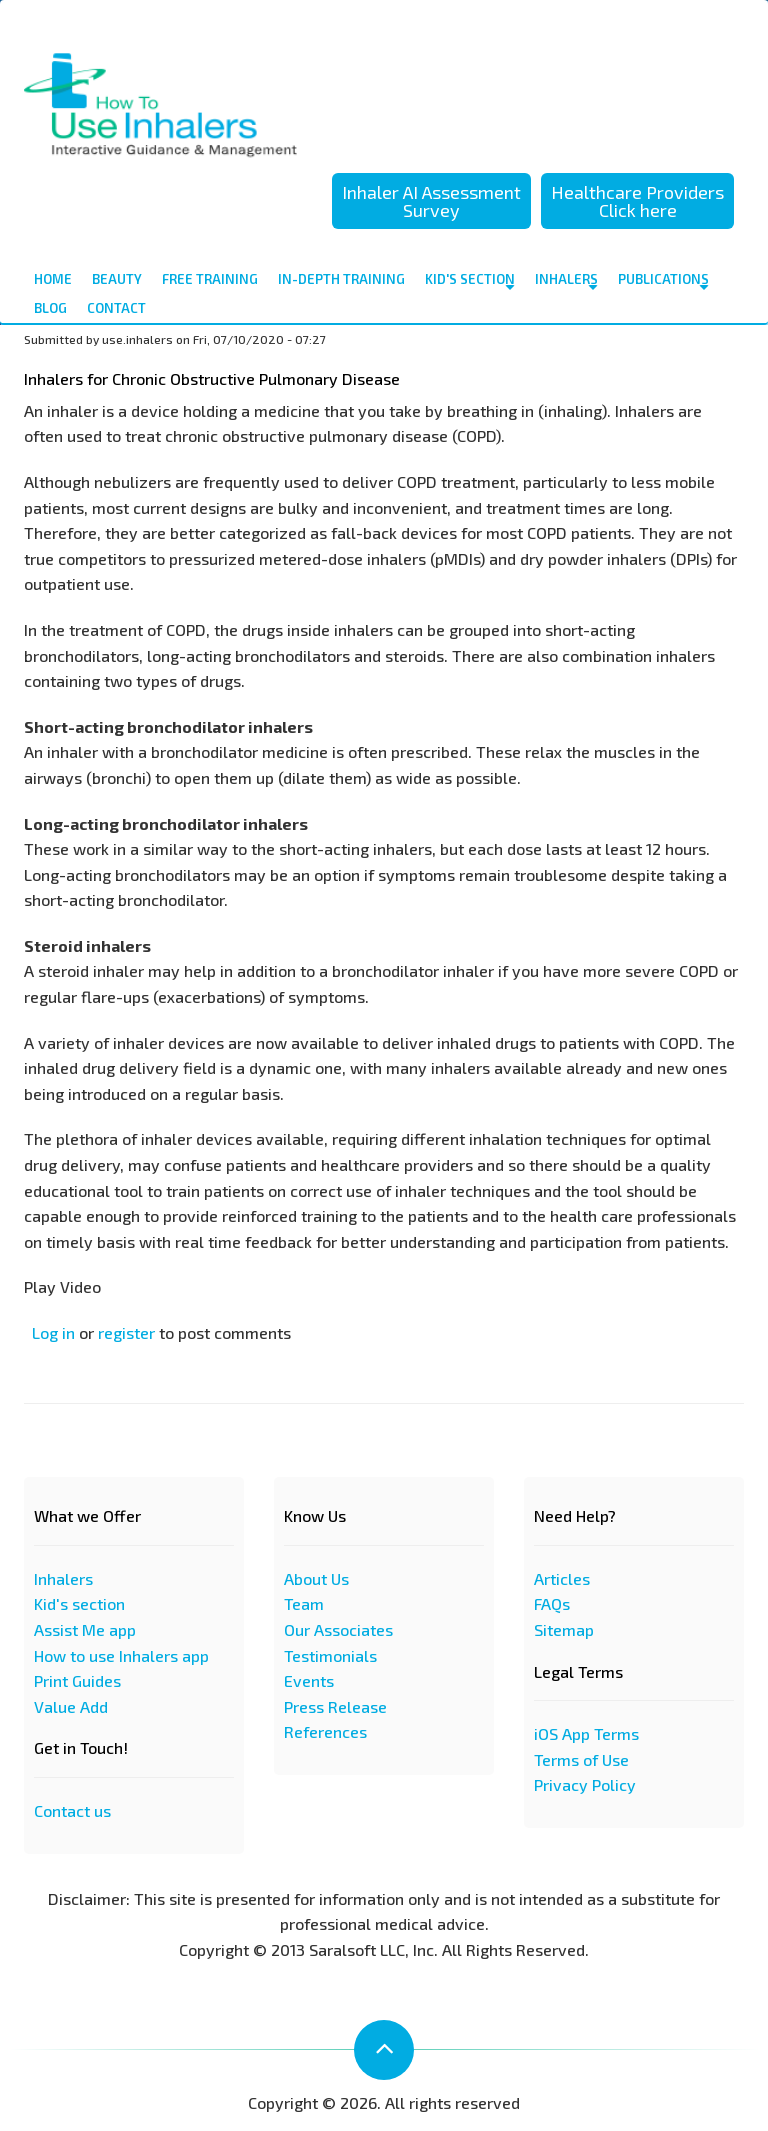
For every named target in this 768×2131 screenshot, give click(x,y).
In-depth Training (341, 279)
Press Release (335, 1706)
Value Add (71, 1706)
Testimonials (330, 1655)
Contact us (72, 1810)
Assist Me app (85, 1629)
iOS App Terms (586, 1733)
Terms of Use (581, 1759)
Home (53, 279)
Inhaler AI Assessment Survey (431, 201)
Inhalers (566, 282)
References (325, 1731)
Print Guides (77, 1680)
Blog (50, 308)
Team (304, 1603)
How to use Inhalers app (121, 1655)
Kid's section (79, 1603)
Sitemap (564, 1629)
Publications (663, 282)
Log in (53, 1332)
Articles (562, 1578)
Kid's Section (470, 282)
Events (309, 1680)
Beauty (117, 279)
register (126, 1332)
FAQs (552, 1603)
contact (116, 308)
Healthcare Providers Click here (637, 201)
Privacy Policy (585, 1784)
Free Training (210, 279)
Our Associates (338, 1629)
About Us (316, 1578)
